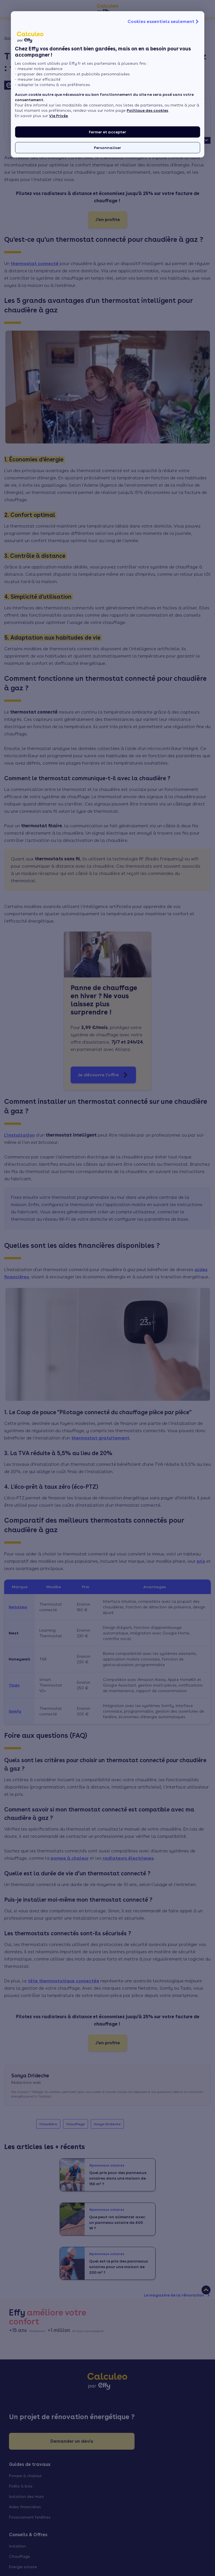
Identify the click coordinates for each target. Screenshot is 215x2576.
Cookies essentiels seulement (164, 21)
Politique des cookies (147, 110)
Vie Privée (58, 115)
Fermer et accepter (107, 132)
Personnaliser (107, 147)
